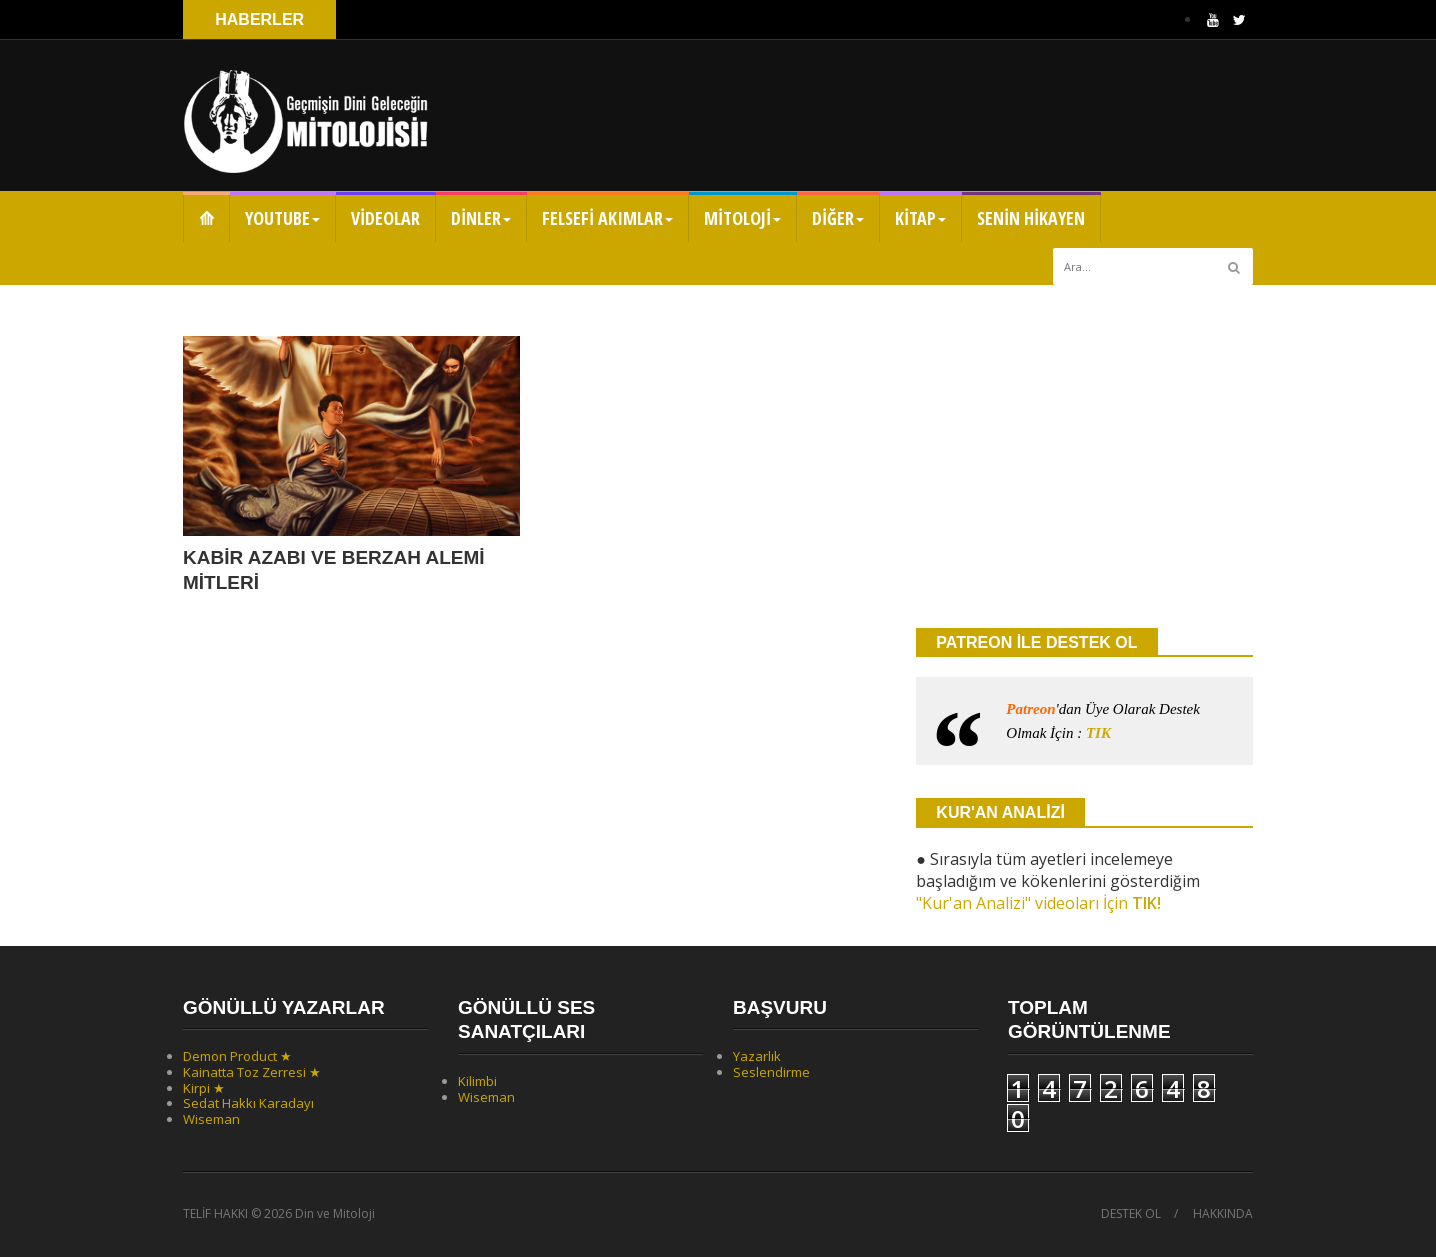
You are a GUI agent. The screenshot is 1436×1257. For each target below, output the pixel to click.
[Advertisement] (1084, 455)
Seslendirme (771, 1072)
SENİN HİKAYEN (1031, 218)
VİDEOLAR (385, 218)
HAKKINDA (1223, 1214)
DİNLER (481, 218)
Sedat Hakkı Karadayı (248, 1103)
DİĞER (838, 218)
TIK (1098, 733)
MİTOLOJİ (742, 218)
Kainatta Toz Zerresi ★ (252, 1072)
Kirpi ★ (204, 1088)
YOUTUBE (282, 218)
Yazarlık (757, 1056)
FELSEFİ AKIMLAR (607, 218)
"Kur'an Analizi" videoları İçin (1038, 903)
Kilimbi (477, 1081)
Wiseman (211, 1119)
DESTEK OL (1131, 1214)
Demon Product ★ (237, 1056)
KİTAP (920, 218)
